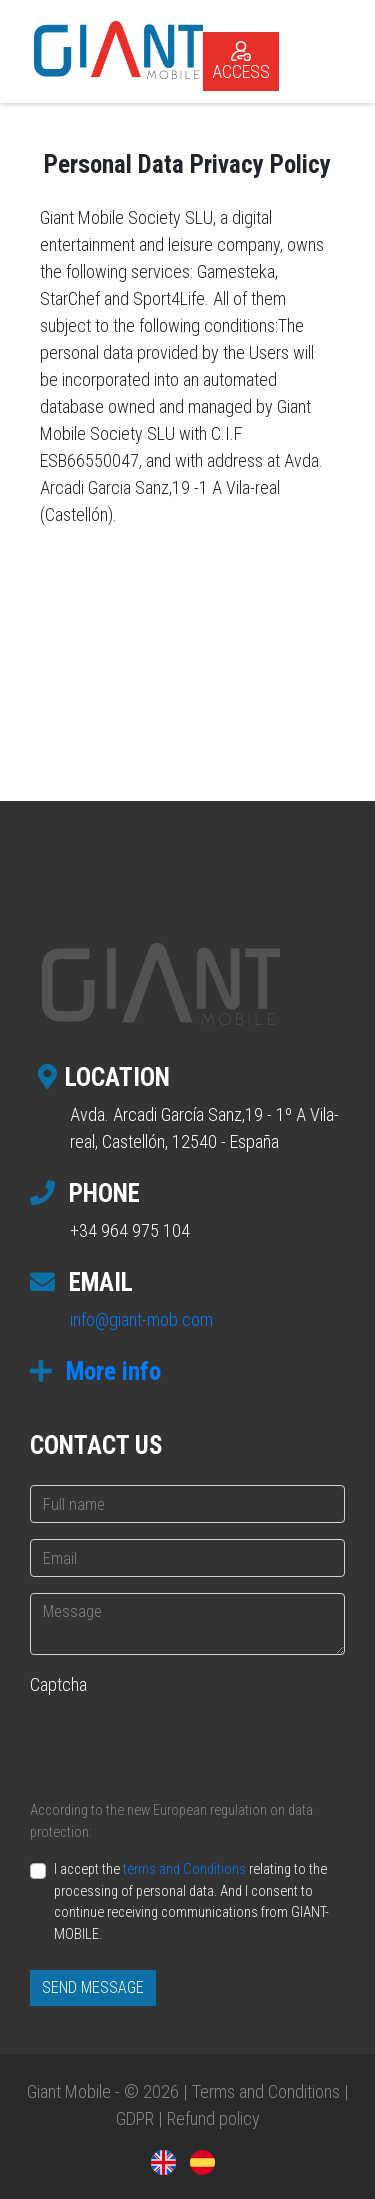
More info (95, 1371)
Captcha (58, 1684)
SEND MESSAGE (93, 1987)
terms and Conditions (184, 1869)
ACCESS (241, 61)
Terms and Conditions (266, 2091)
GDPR (135, 2118)
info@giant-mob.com (141, 1319)
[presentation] (182, 1745)
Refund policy (213, 2118)
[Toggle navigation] (329, 49)
